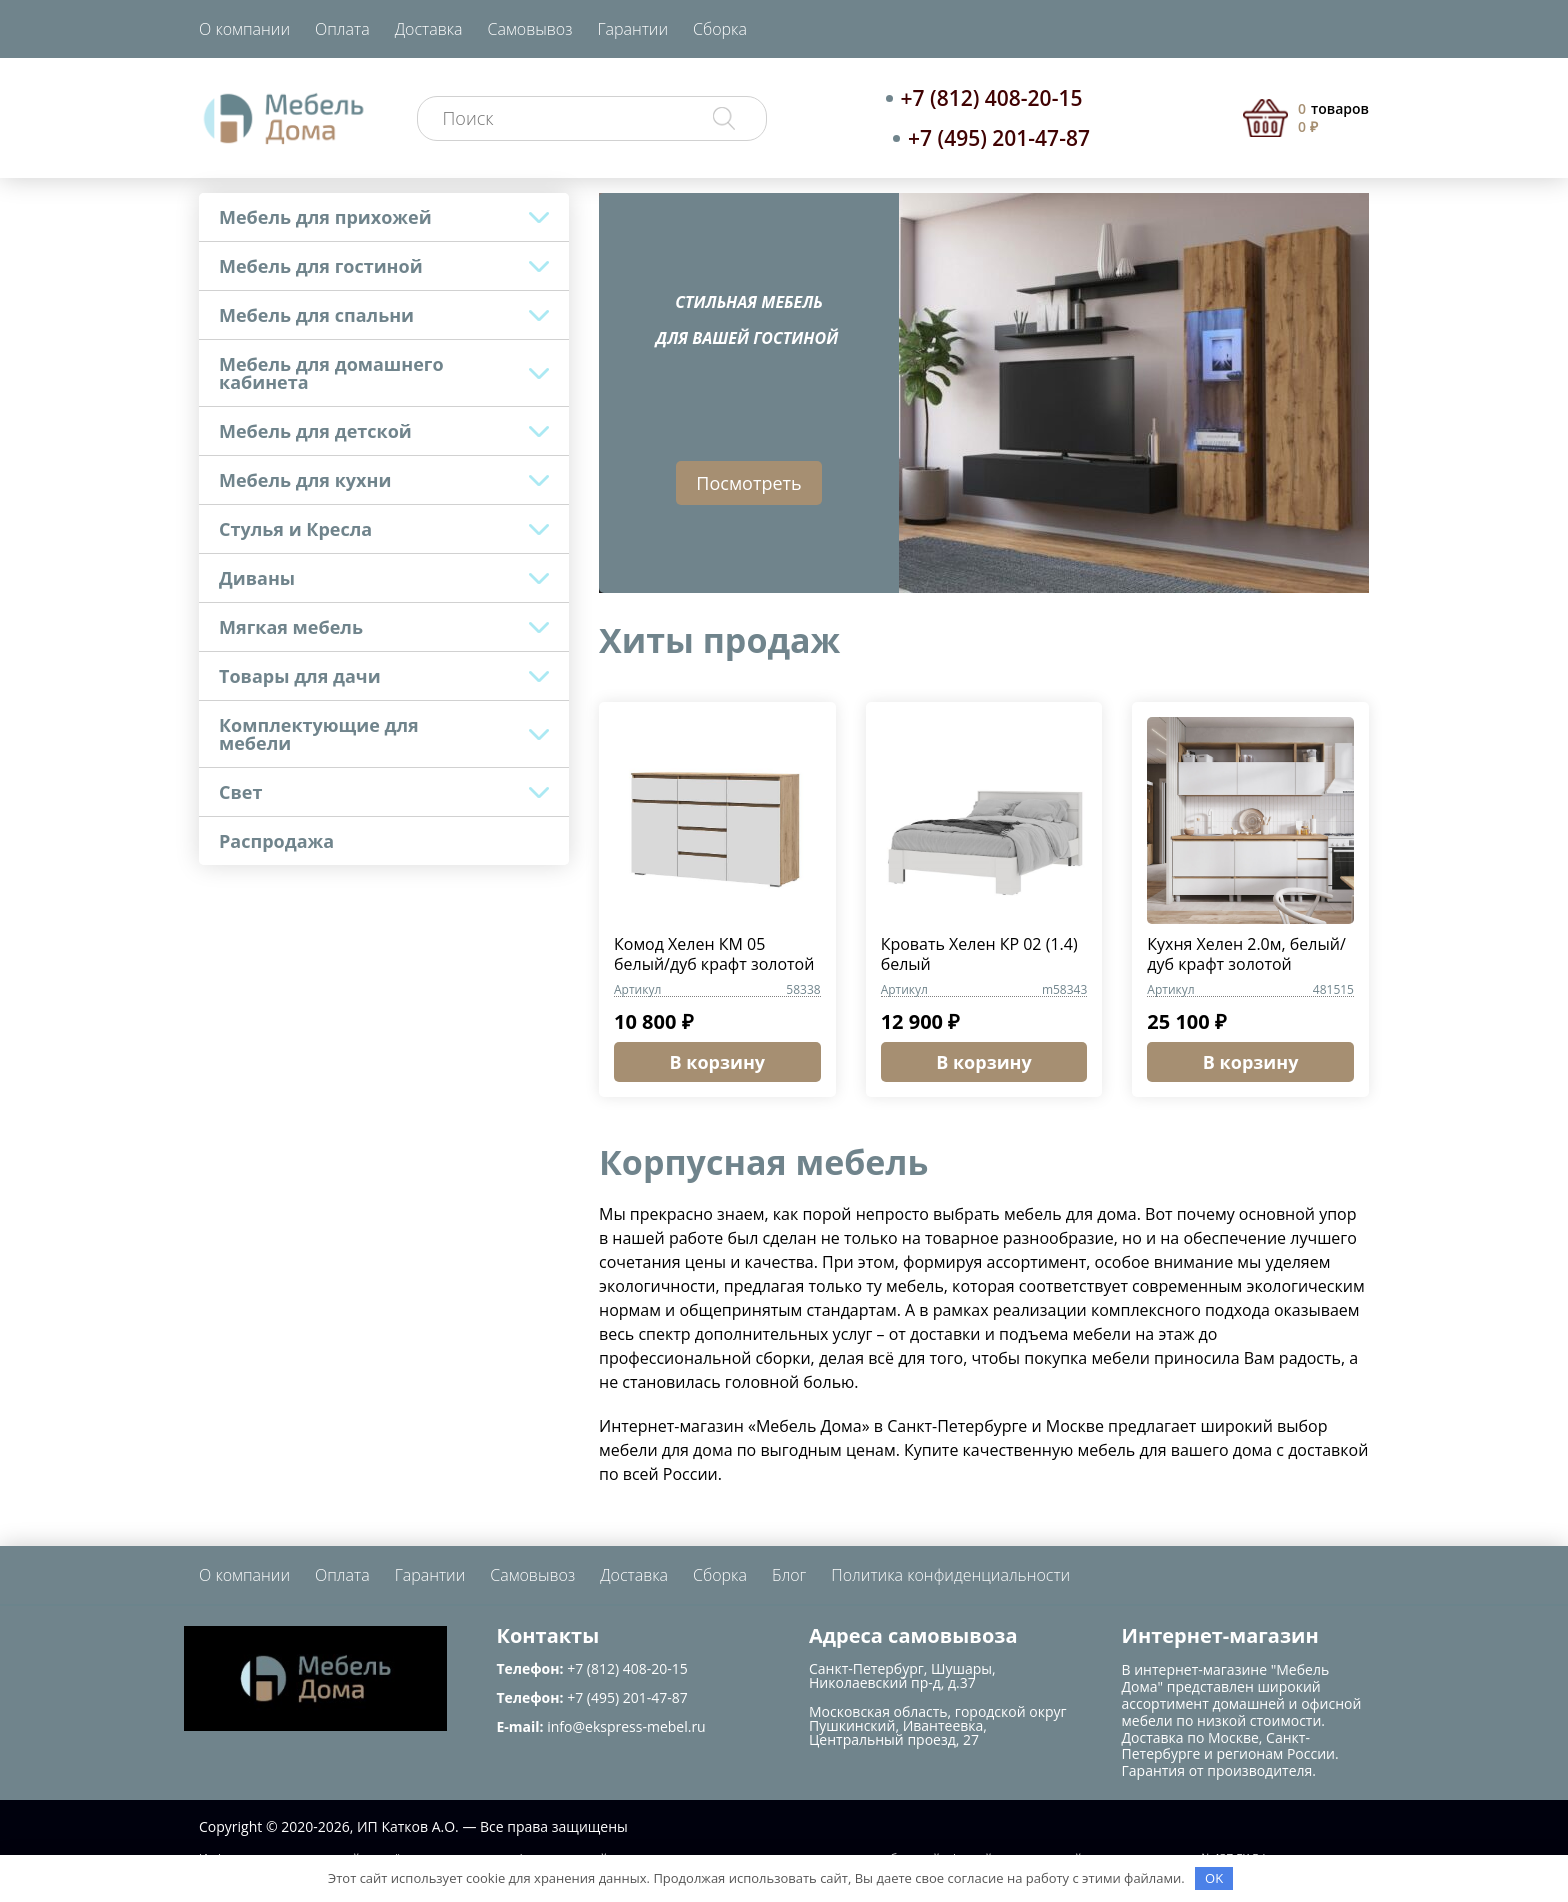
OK (1214, 1878)
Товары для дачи (300, 676)
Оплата (342, 29)
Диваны (257, 578)
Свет (240, 792)
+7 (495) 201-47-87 (999, 138)
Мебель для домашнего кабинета (331, 373)
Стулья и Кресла (295, 529)
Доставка (429, 29)
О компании (244, 29)
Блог (789, 1575)
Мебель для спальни (316, 315)
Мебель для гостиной (321, 266)
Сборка (720, 29)
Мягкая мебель (291, 627)
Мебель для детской (315, 431)
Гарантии (632, 29)
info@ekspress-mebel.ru (626, 1726)
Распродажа (276, 841)
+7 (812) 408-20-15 (992, 98)
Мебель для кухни (305, 480)
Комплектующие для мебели (319, 734)
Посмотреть (748, 483)
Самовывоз (530, 29)
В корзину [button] (718, 1062)
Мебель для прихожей (325, 217)
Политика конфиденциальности (950, 1575)
